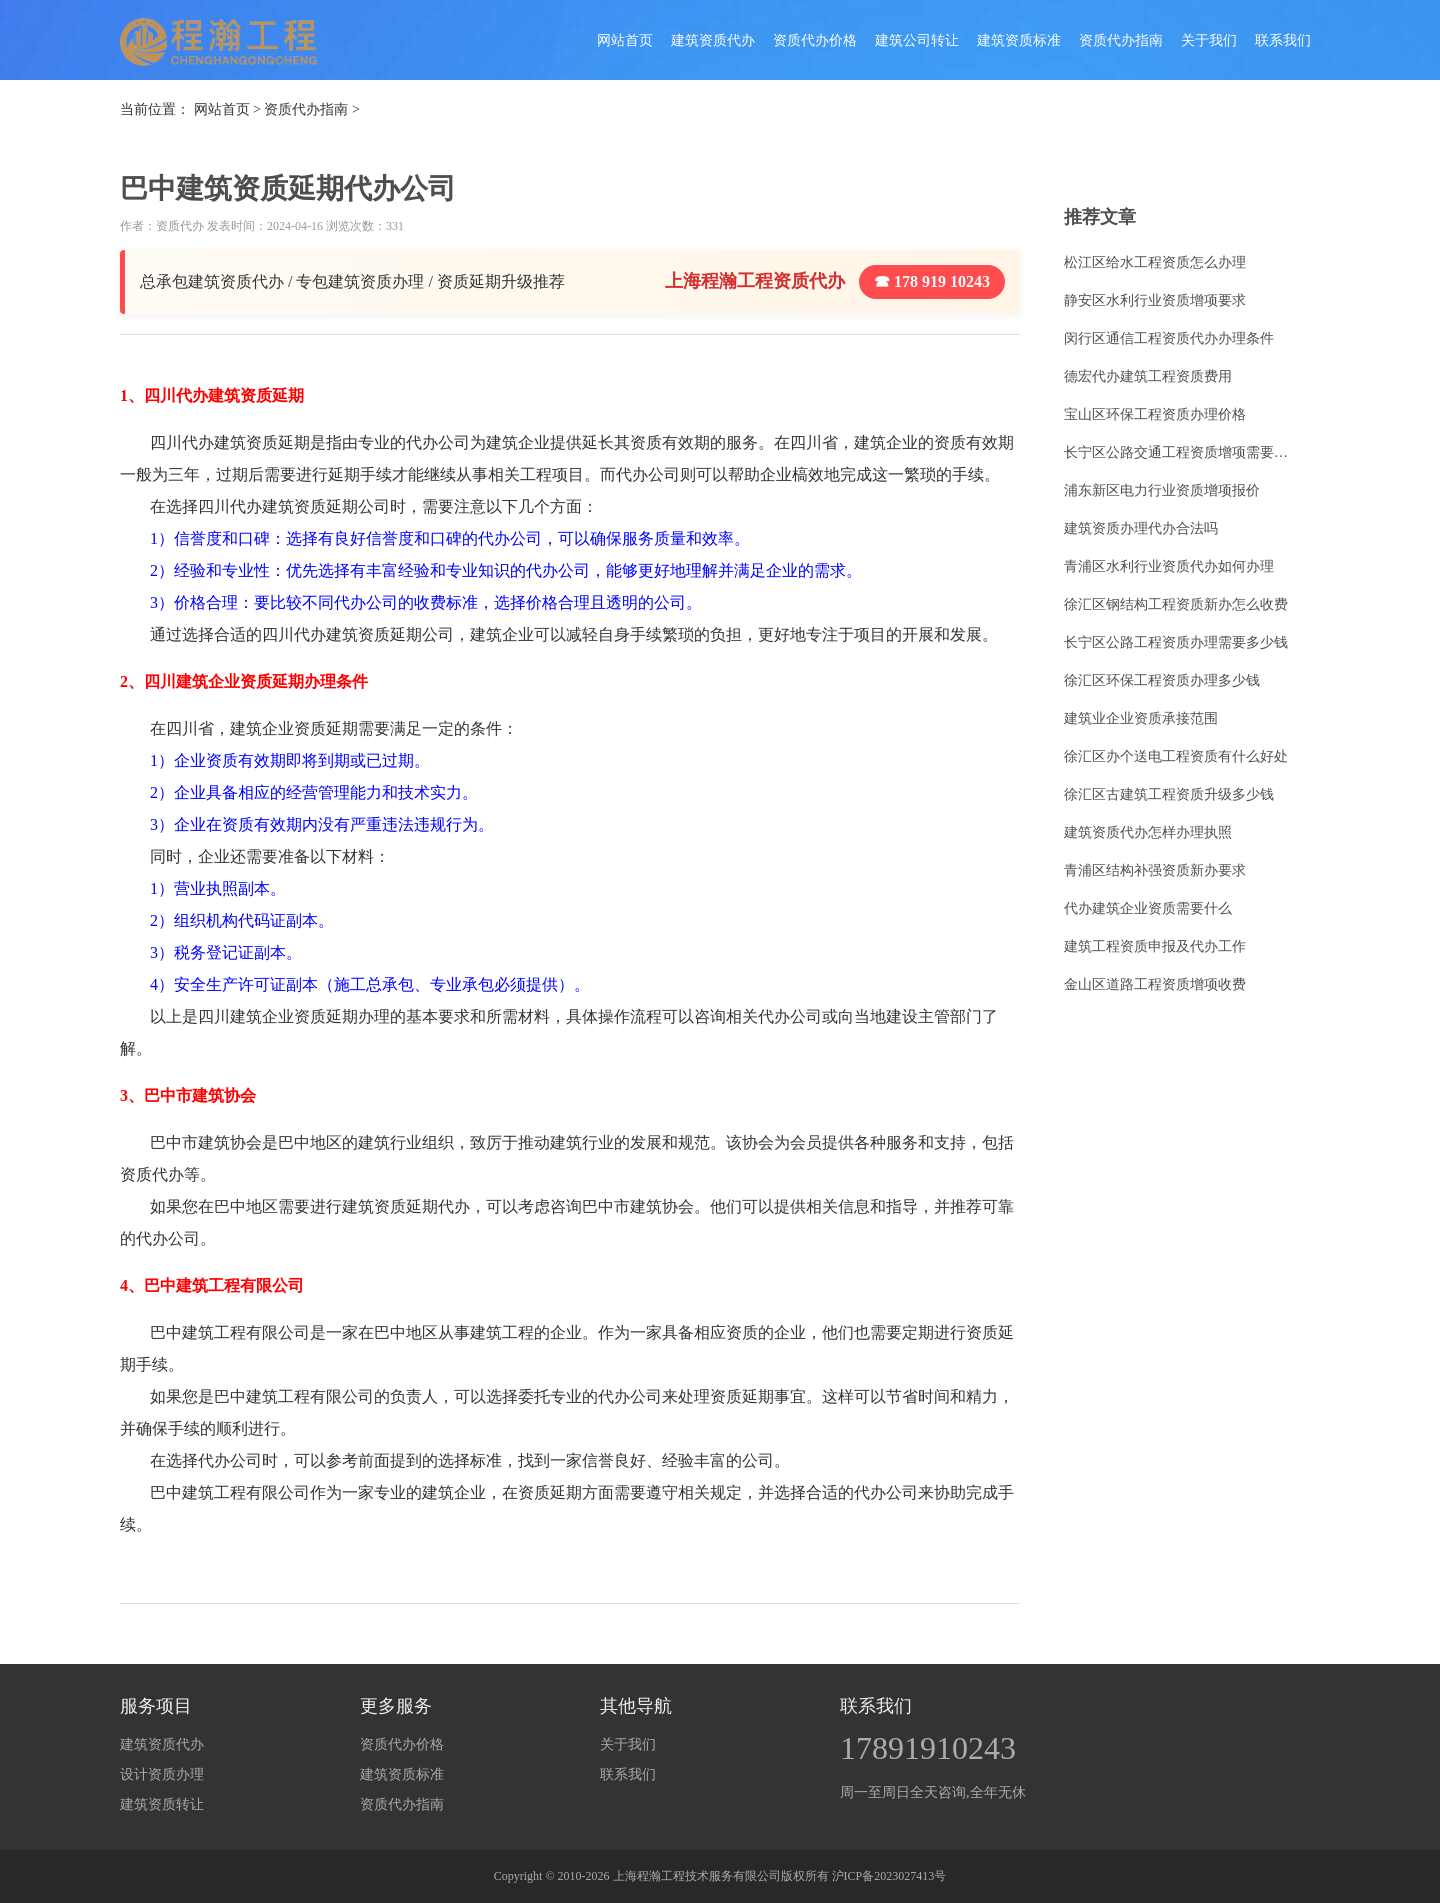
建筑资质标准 (1019, 40)
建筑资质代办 (713, 40)
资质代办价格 (815, 40)
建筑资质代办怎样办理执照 (1148, 832)
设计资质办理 (162, 1774)
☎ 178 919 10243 (932, 281)
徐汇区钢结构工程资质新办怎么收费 (1176, 604)
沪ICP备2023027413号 (889, 1876)
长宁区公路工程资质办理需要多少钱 (1176, 642)
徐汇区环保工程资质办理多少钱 (1162, 680)
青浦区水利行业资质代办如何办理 (1169, 566)
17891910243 (928, 1748)
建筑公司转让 (917, 40)
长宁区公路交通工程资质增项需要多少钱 (1182, 452)
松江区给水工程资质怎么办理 (1155, 262)
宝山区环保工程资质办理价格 (1155, 414)
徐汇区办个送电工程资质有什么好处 (1176, 756)
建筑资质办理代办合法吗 (1141, 528)
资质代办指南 (1121, 40)
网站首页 (625, 40)
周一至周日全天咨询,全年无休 (933, 1792)
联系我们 (1283, 40)
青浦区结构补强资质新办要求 (1155, 870)
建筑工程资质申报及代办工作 (1155, 946)
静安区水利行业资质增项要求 (1155, 300)
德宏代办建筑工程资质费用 (1148, 376)
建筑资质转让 (162, 1804)
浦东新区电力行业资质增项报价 (1162, 490)
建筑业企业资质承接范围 (1141, 718)
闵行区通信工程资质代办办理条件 (1169, 338)
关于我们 (1209, 40)
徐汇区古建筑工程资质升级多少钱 (1169, 794)
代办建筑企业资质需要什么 (1148, 908)
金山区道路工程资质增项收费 (1155, 984)
